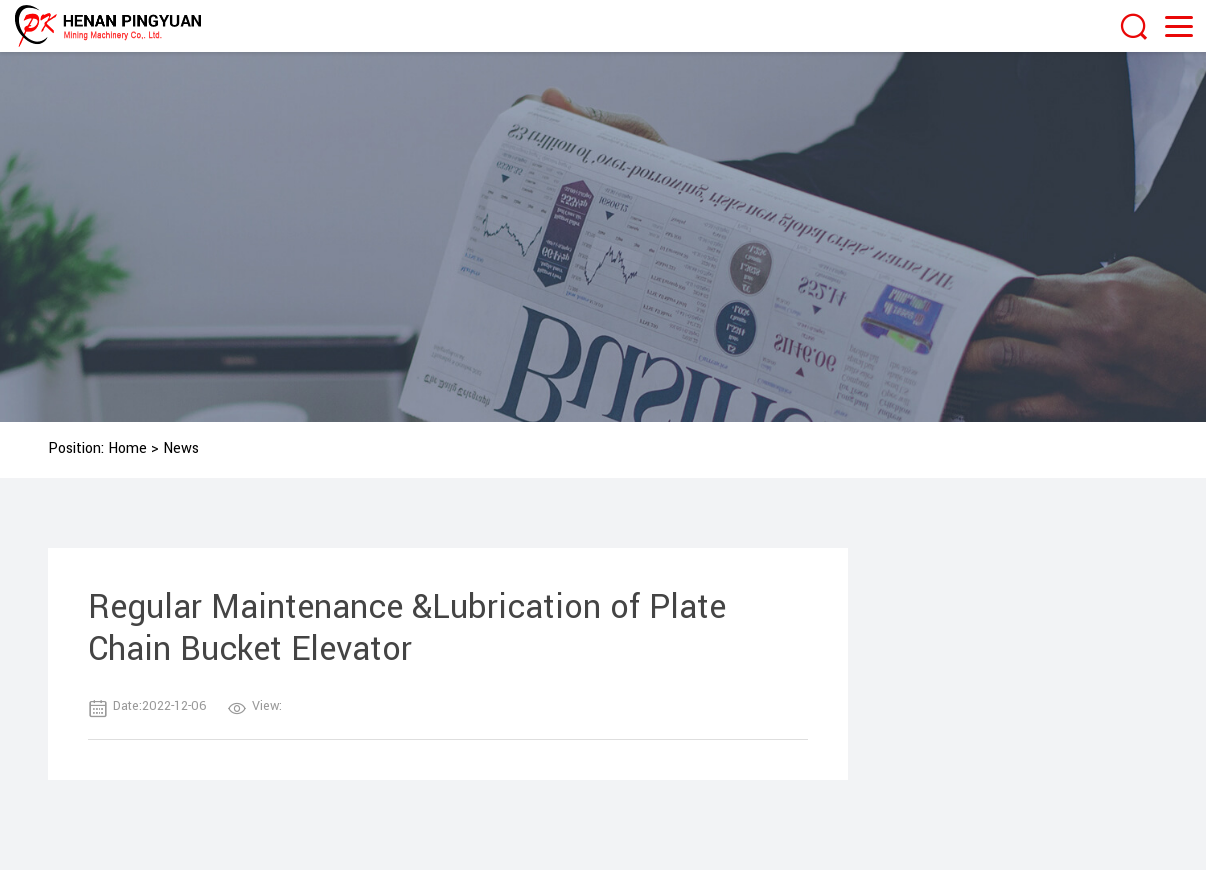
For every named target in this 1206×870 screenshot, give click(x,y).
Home (127, 449)
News (181, 449)
